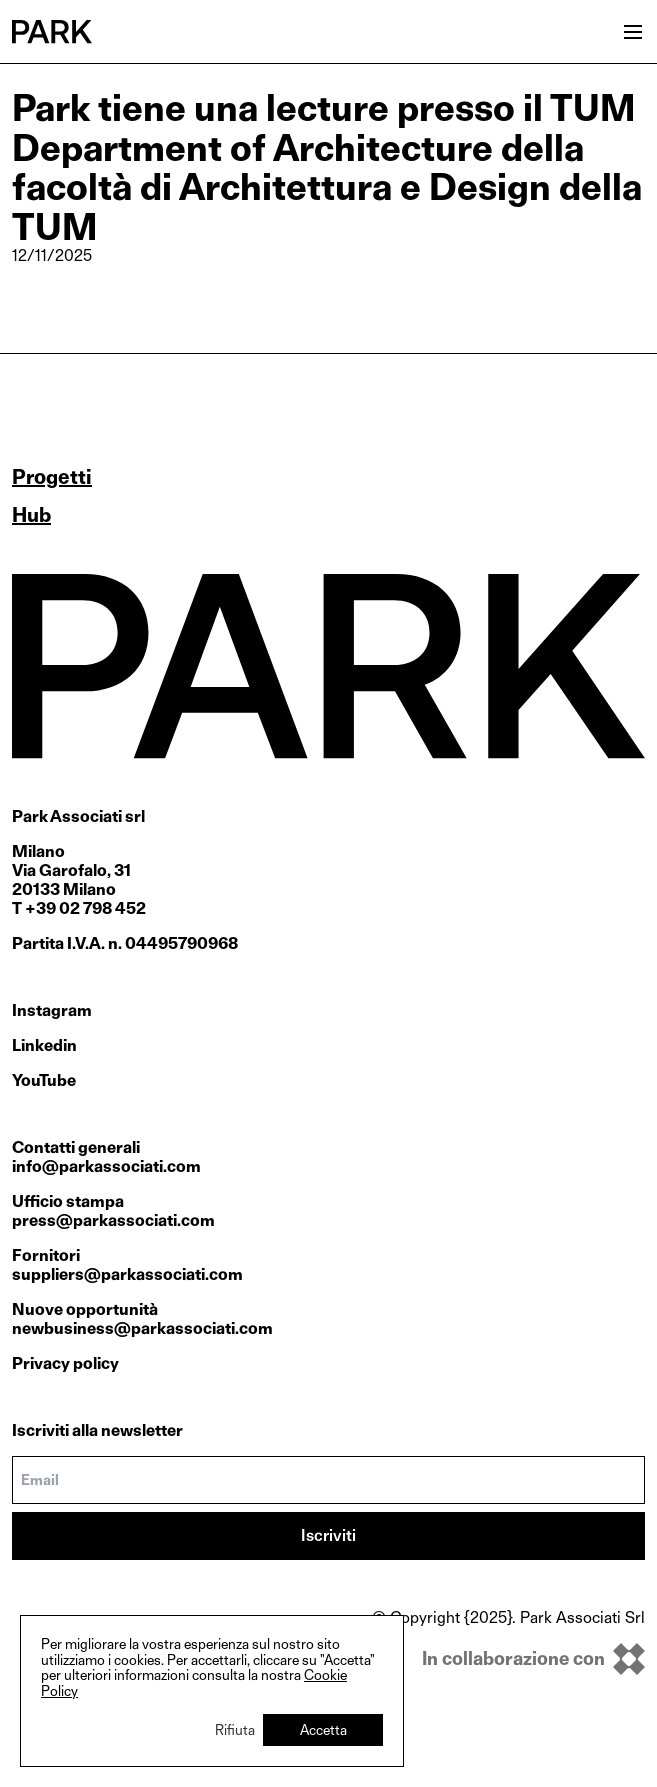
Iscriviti (328, 1535)
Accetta (323, 1729)
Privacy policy (65, 1363)
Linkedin (44, 1045)
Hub (31, 515)
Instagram (52, 1010)
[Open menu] (633, 32)
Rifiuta (235, 1729)
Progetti (52, 477)
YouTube (44, 1080)
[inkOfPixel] (508, 1659)
